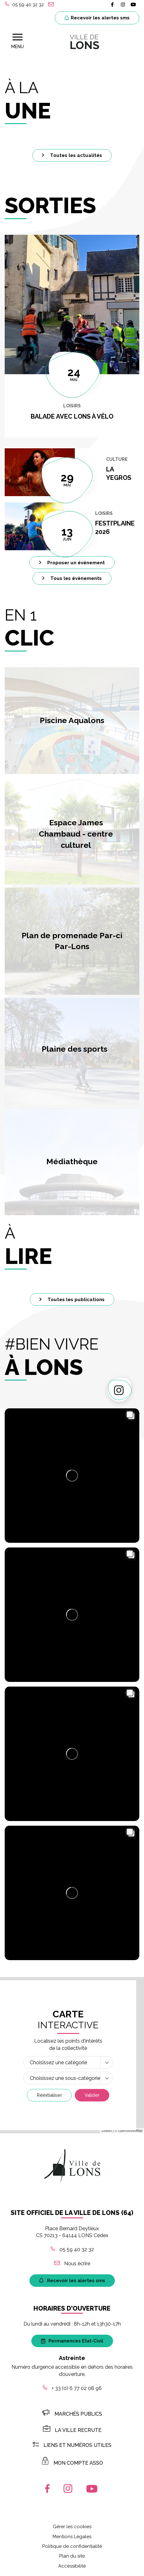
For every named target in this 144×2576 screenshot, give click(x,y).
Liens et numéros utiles (72, 2445)
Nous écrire (72, 2264)
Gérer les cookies (72, 2527)
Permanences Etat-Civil (72, 2341)
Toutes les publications (72, 1299)
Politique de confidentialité (72, 2546)
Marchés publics (72, 2414)
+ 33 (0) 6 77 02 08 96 (72, 2389)
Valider (92, 2095)
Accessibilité (72, 2566)
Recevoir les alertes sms (97, 18)
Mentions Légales (72, 2537)
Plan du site (72, 2556)
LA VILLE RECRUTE (72, 2431)
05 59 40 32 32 (72, 2250)
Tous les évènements (72, 578)
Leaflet (106, 2131)
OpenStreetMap (130, 2131)
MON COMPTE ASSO (72, 2463)
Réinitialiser (49, 2095)
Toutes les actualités (72, 155)
